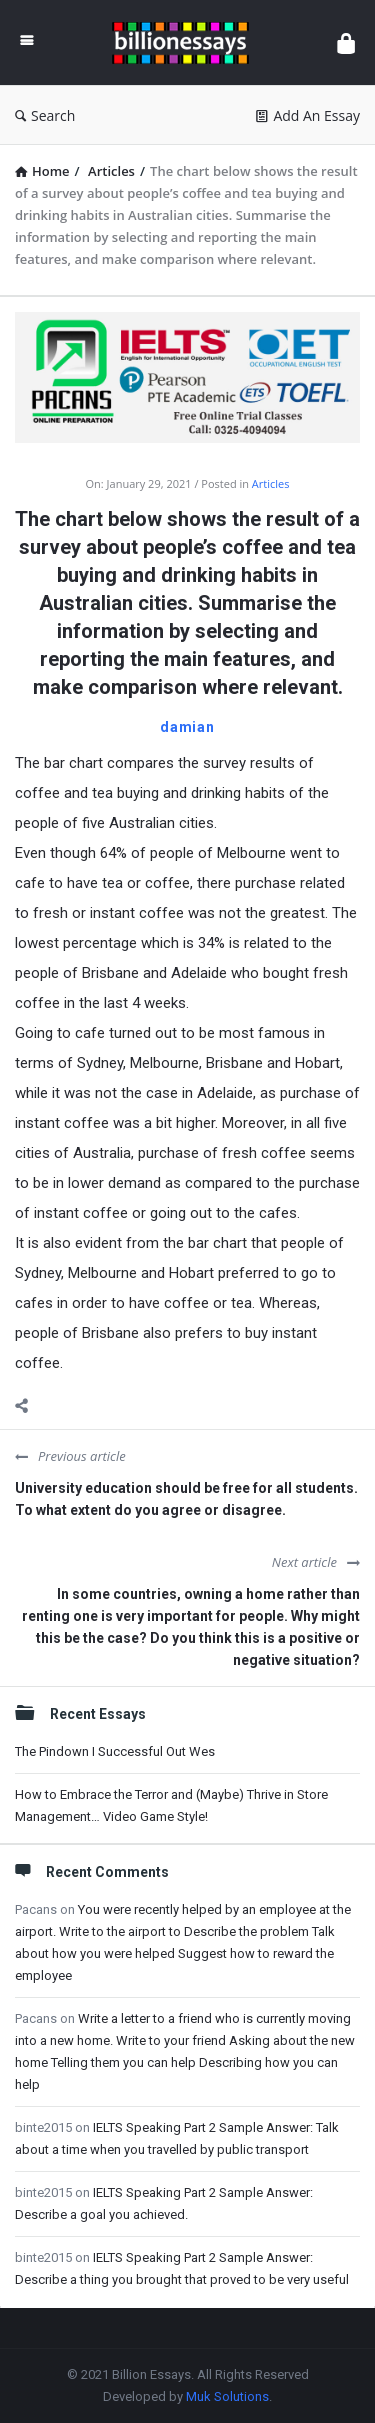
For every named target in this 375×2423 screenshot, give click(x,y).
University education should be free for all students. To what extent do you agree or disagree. (186, 1499)
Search (45, 115)
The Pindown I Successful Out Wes (115, 1751)
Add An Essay (308, 115)
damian (187, 727)
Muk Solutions (227, 2396)
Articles (271, 483)
